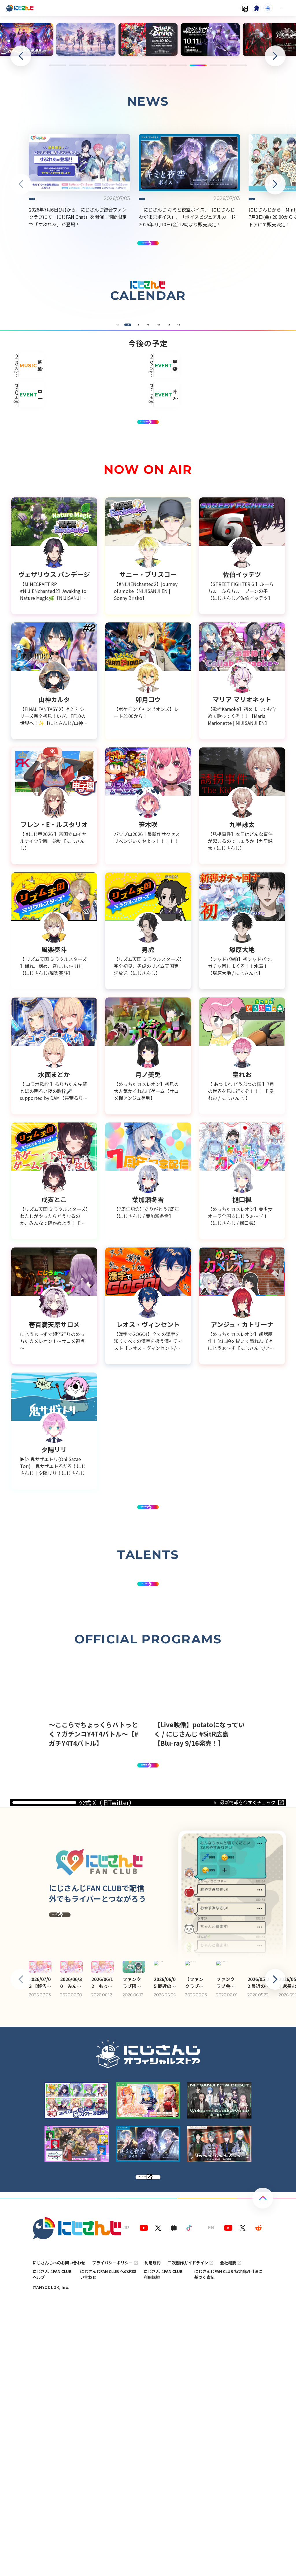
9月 (148, 458)
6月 (45, 458)
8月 (113, 458)
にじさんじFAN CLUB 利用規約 (163, 2547)
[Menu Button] (288, 8)
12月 (251, 458)
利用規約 (153, 2536)
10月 (182, 458)
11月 (217, 458)
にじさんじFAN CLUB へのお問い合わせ (108, 2547)
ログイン (268, 8)
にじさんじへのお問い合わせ (59, 2536)
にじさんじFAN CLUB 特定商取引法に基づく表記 (228, 2547)
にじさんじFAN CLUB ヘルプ (52, 2547)
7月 (79, 458)
